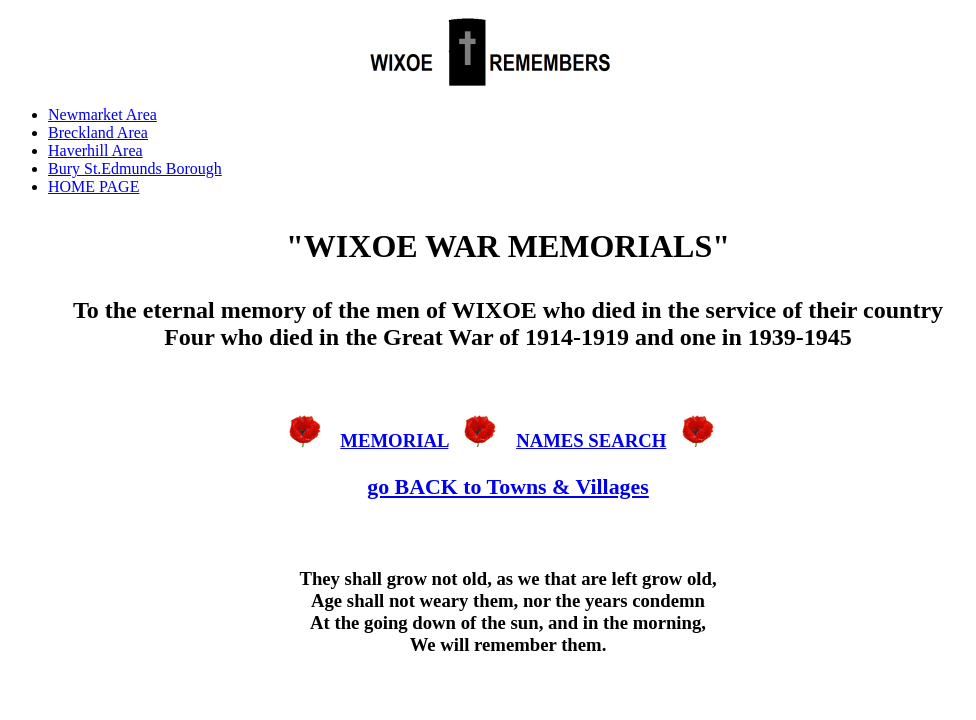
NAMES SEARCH (591, 440)
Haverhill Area (95, 150)
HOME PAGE (93, 186)
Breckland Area (98, 132)
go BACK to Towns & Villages (508, 486)
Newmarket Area (102, 114)
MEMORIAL (394, 440)
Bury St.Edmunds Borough (135, 168)
